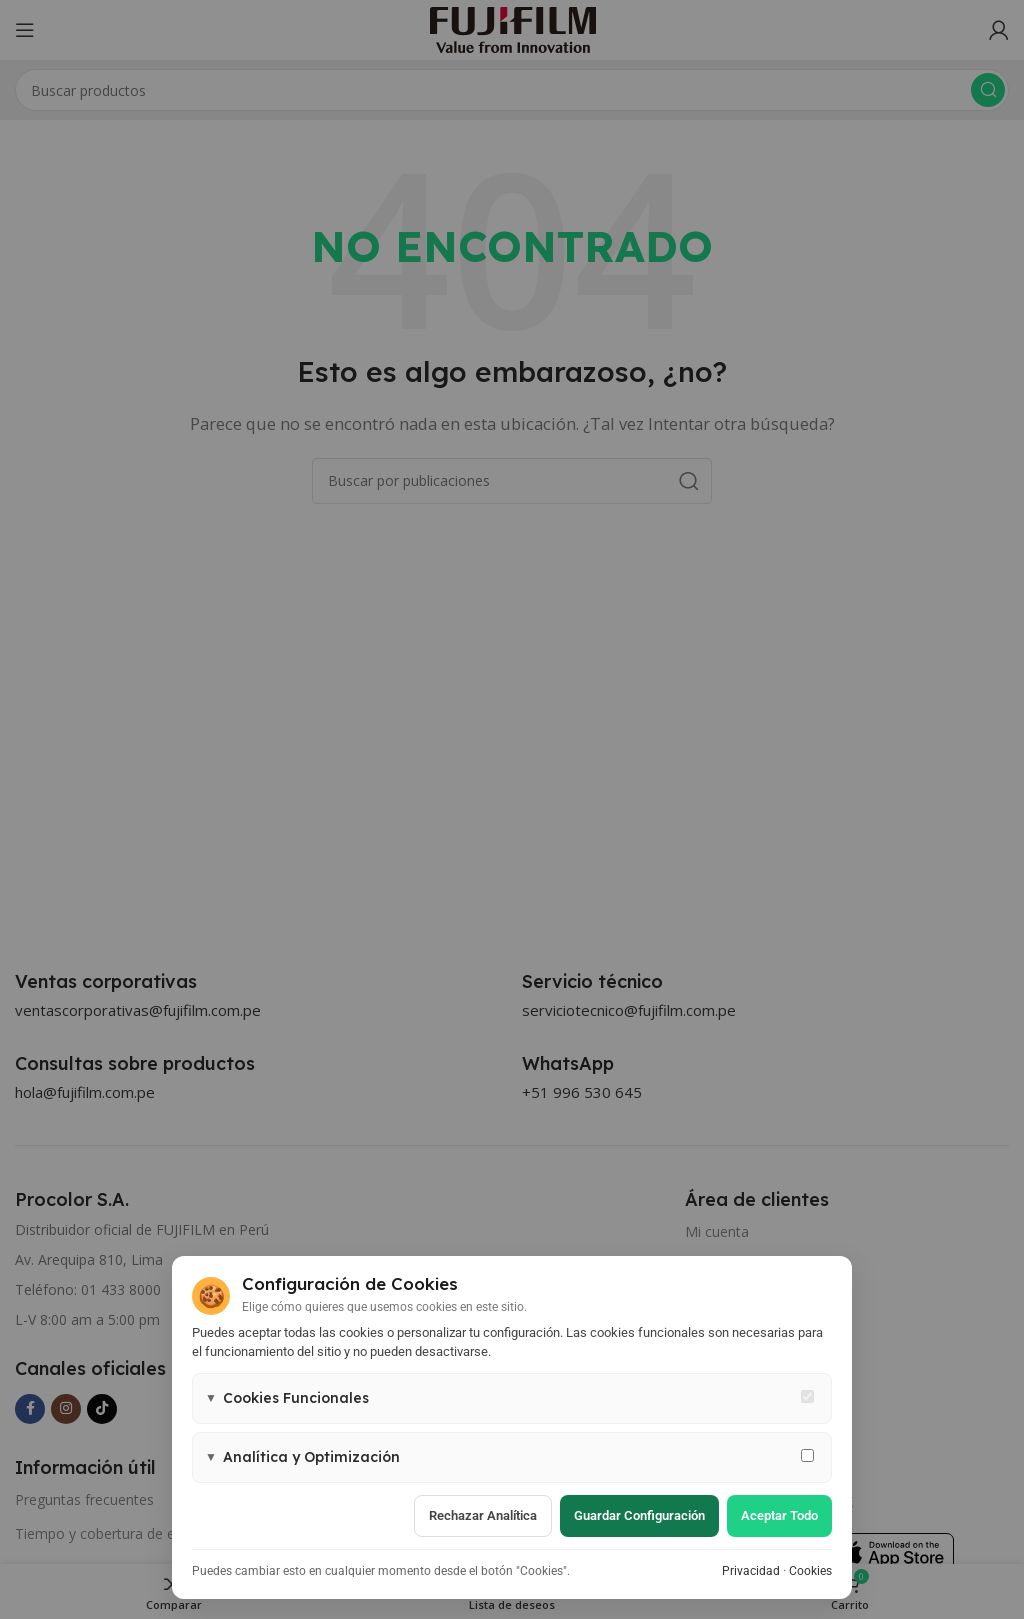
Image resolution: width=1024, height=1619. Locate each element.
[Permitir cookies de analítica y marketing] (807, 1455)
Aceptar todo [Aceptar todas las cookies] (779, 1515)
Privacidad (751, 1571)
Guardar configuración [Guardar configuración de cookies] (639, 1515)
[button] (512, 1398)
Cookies (810, 1571)
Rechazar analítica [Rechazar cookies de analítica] (483, 1515)
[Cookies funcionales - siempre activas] (807, 1396)
